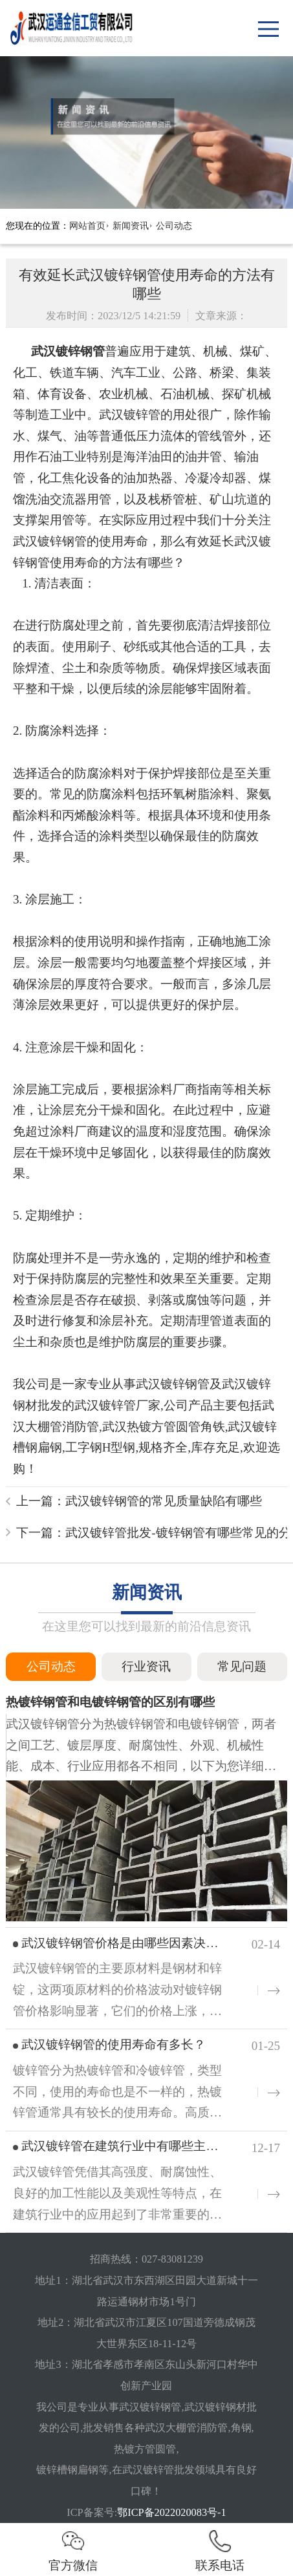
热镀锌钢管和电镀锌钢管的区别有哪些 (110, 1702)
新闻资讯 (131, 226)
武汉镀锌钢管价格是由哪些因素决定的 (125, 1943)
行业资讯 (146, 1666)
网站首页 (87, 226)
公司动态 (174, 226)
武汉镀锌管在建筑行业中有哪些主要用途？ (138, 2146)
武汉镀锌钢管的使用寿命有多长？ (113, 2044)
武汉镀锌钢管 (68, 351)
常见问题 (241, 1666)
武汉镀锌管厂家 (117, 1405)
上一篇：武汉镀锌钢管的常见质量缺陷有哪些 (139, 1501)
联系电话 (220, 2549)
